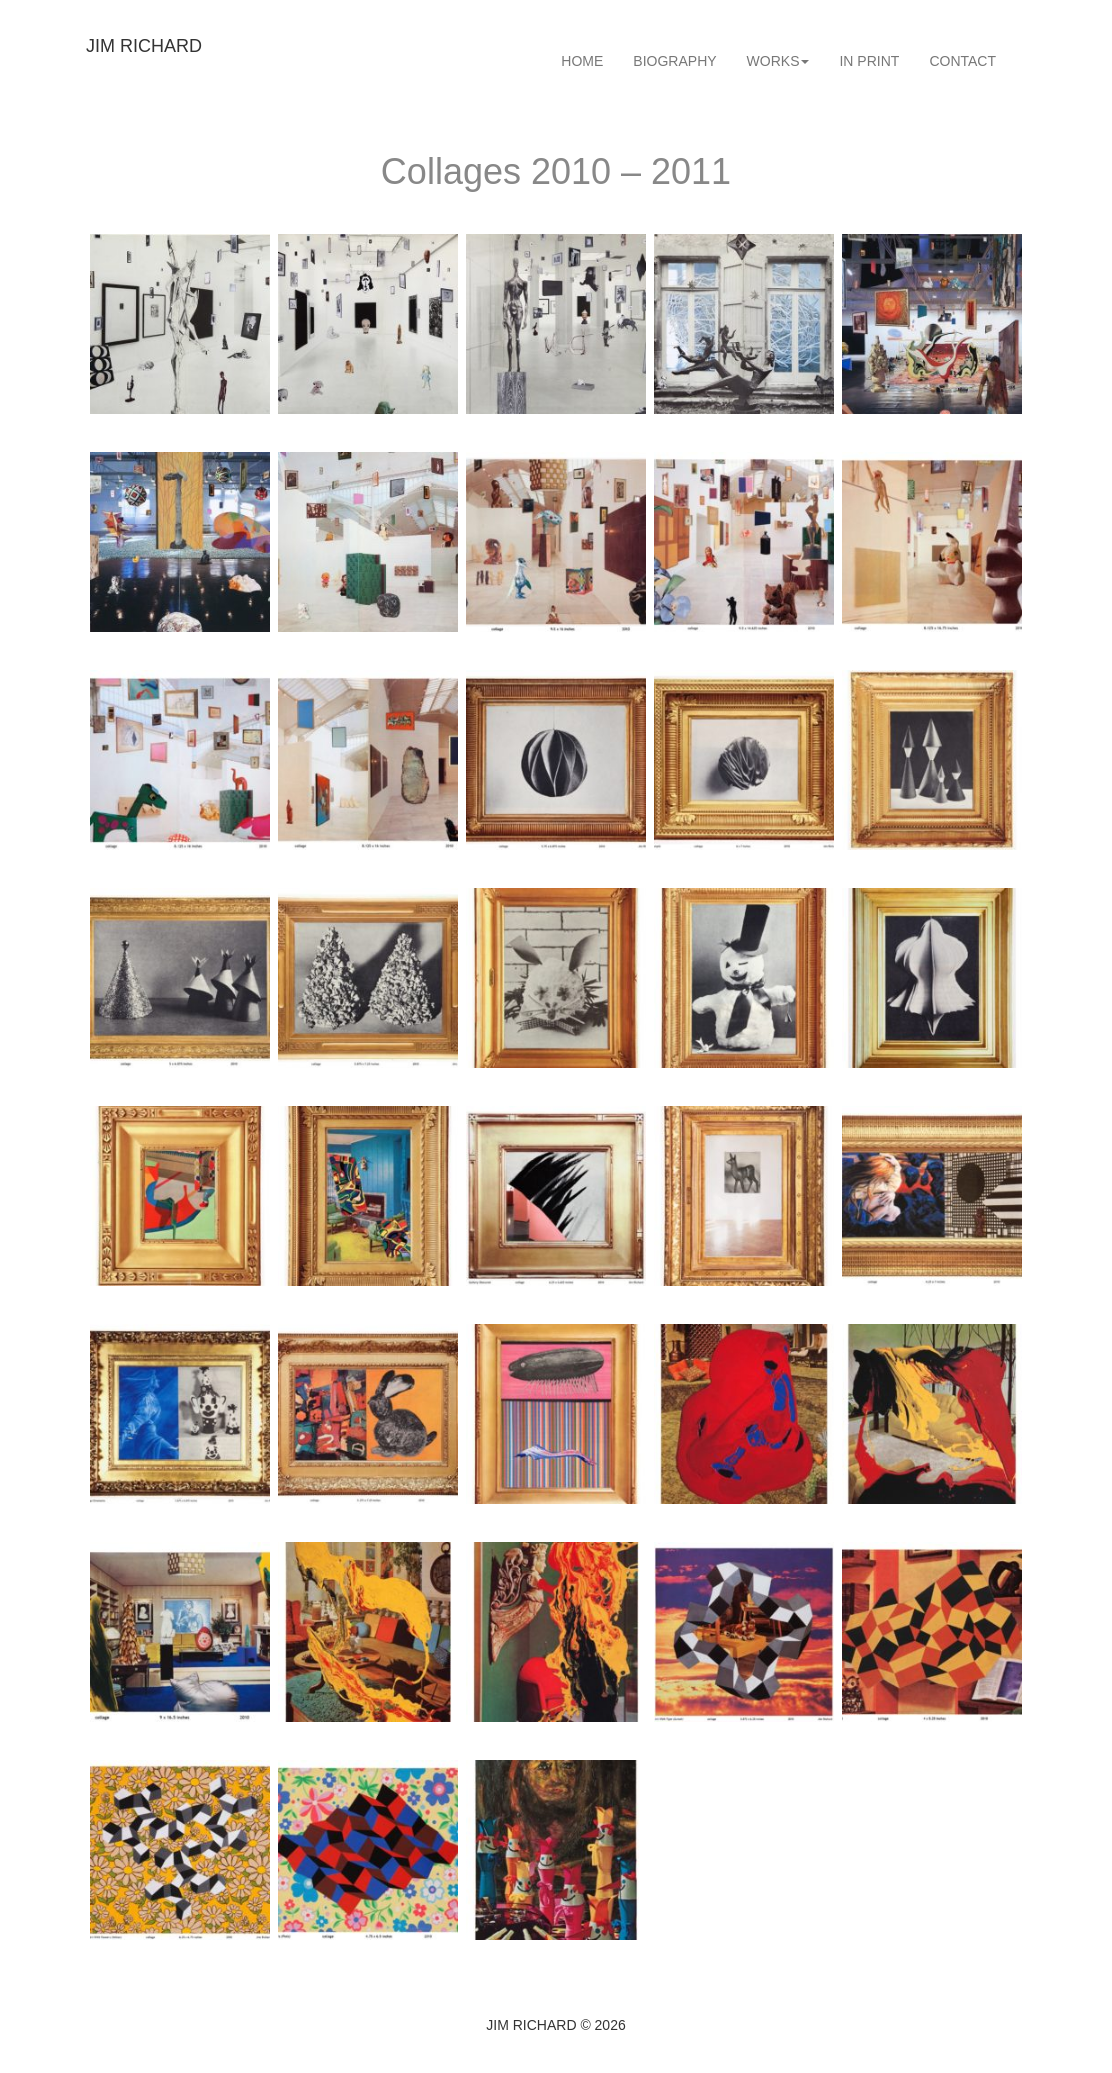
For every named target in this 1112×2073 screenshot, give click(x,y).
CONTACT (962, 61)
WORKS (778, 61)
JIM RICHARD (144, 46)
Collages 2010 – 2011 (556, 171)
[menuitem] (582, 61)
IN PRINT (869, 61)
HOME (582, 61)
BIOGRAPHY (674, 61)
